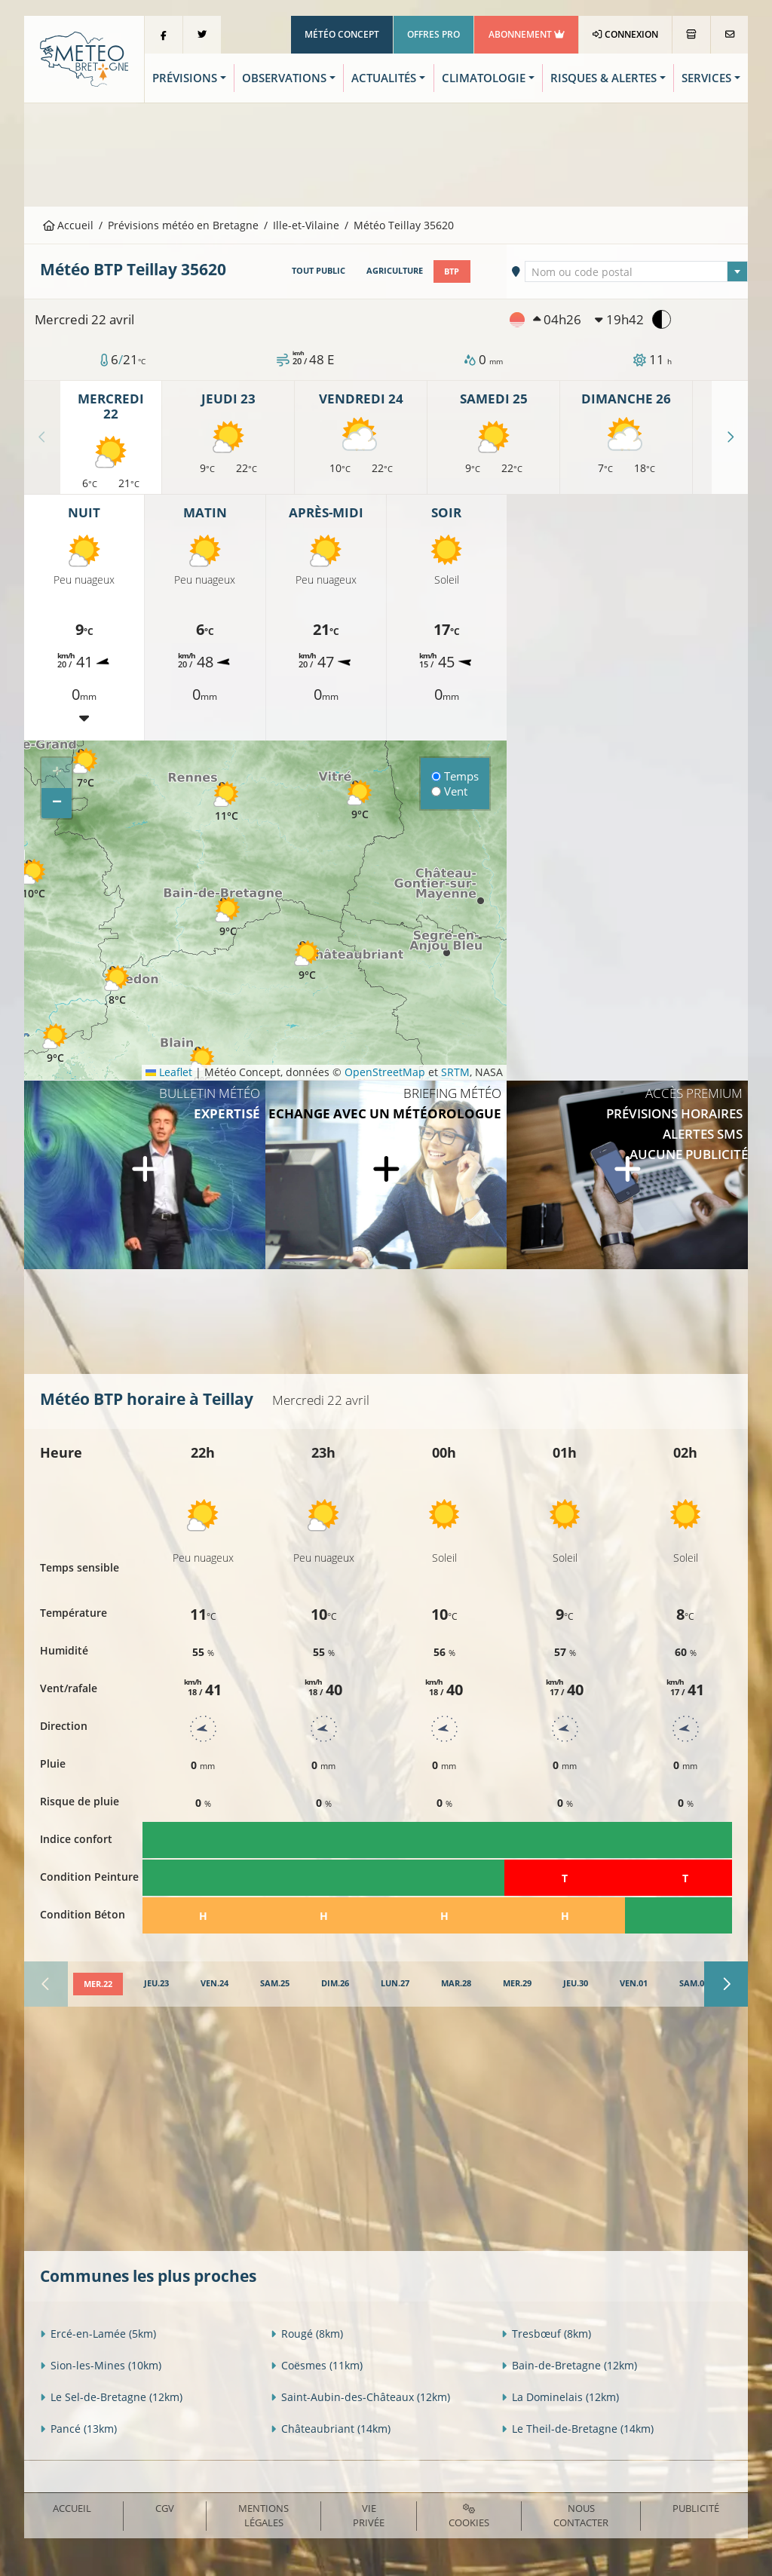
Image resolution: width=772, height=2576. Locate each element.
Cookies (469, 2516)
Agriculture (394, 270)
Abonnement (527, 34)
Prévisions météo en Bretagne (183, 225)
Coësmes (317, 2364)
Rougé (307, 2333)
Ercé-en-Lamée (98, 2333)
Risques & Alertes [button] (603, 78)
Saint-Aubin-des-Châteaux (360, 2396)
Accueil (68, 225)
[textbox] (635, 272)
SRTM (455, 1072)
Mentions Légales (263, 2514)
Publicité (695, 2507)
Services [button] (706, 78)
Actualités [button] (383, 78)
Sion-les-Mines (100, 2364)
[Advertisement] (386, 153)
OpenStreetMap (385, 1072)
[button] (33, 877)
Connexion (625, 34)
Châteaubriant (331, 2428)
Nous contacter (580, 2514)
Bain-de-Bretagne (569, 2364)
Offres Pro (433, 34)
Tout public (318, 270)
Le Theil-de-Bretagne (577, 2428)
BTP (451, 270)
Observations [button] (284, 78)
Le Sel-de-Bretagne (111, 2396)
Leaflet (169, 1072)
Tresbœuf (546, 2333)
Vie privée (368, 2514)
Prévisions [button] (184, 78)
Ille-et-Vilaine (306, 225)
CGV (164, 2507)
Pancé (78, 2428)
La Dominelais (560, 2396)
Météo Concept (342, 34)
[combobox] (636, 271)
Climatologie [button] (483, 78)
